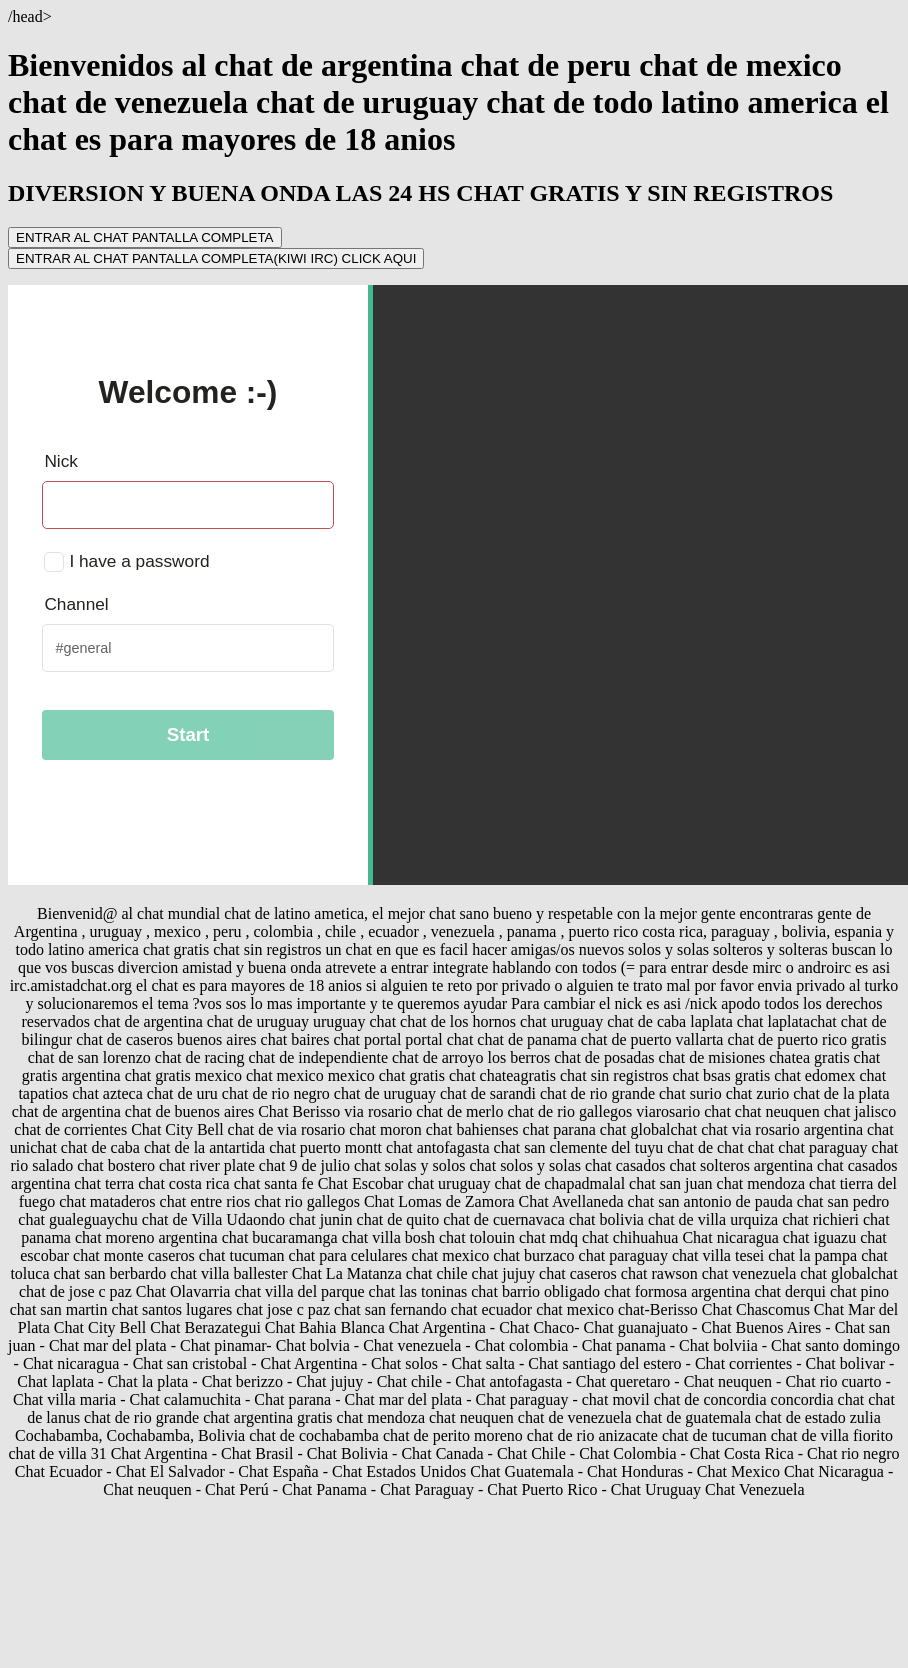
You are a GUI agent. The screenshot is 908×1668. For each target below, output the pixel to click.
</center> (458, 585)
